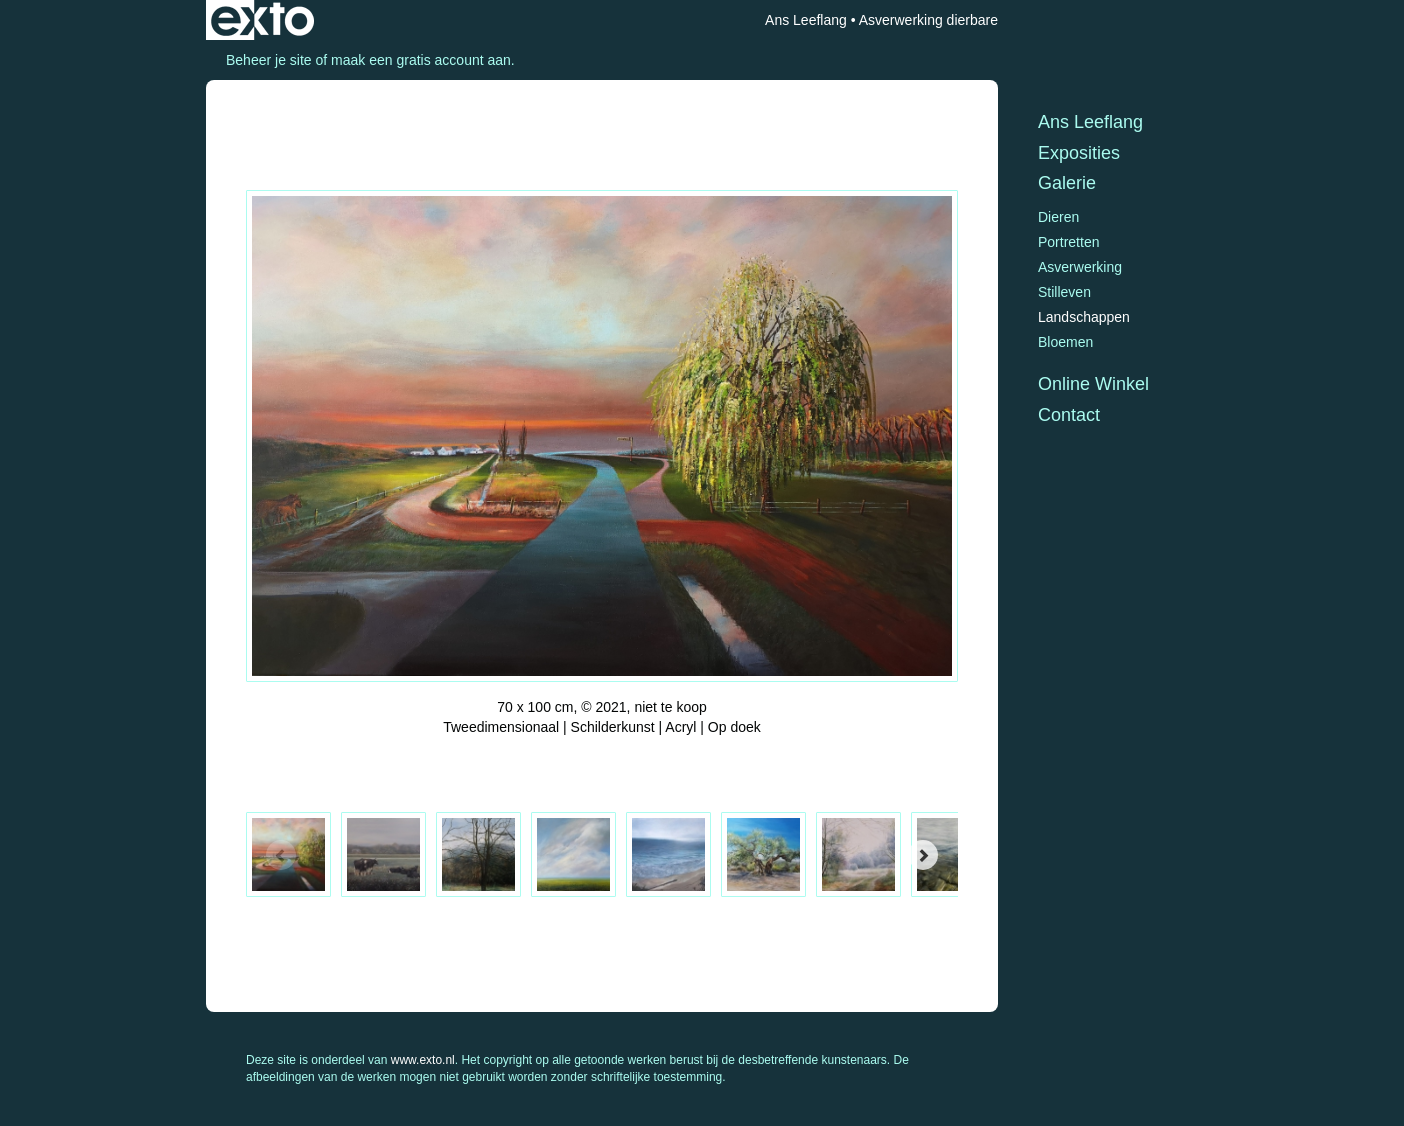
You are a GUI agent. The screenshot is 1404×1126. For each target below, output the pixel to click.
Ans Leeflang (806, 20)
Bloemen (1065, 342)
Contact (1069, 415)
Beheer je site (269, 60)
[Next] (923, 855)
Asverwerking (1080, 267)
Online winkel (1093, 384)
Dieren (1058, 217)
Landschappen (1084, 317)
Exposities (1079, 153)
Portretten (1068, 242)
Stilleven (1064, 292)
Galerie (1067, 183)
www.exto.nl (423, 1060)
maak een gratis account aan (421, 60)
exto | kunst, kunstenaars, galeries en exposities (262, 20)
